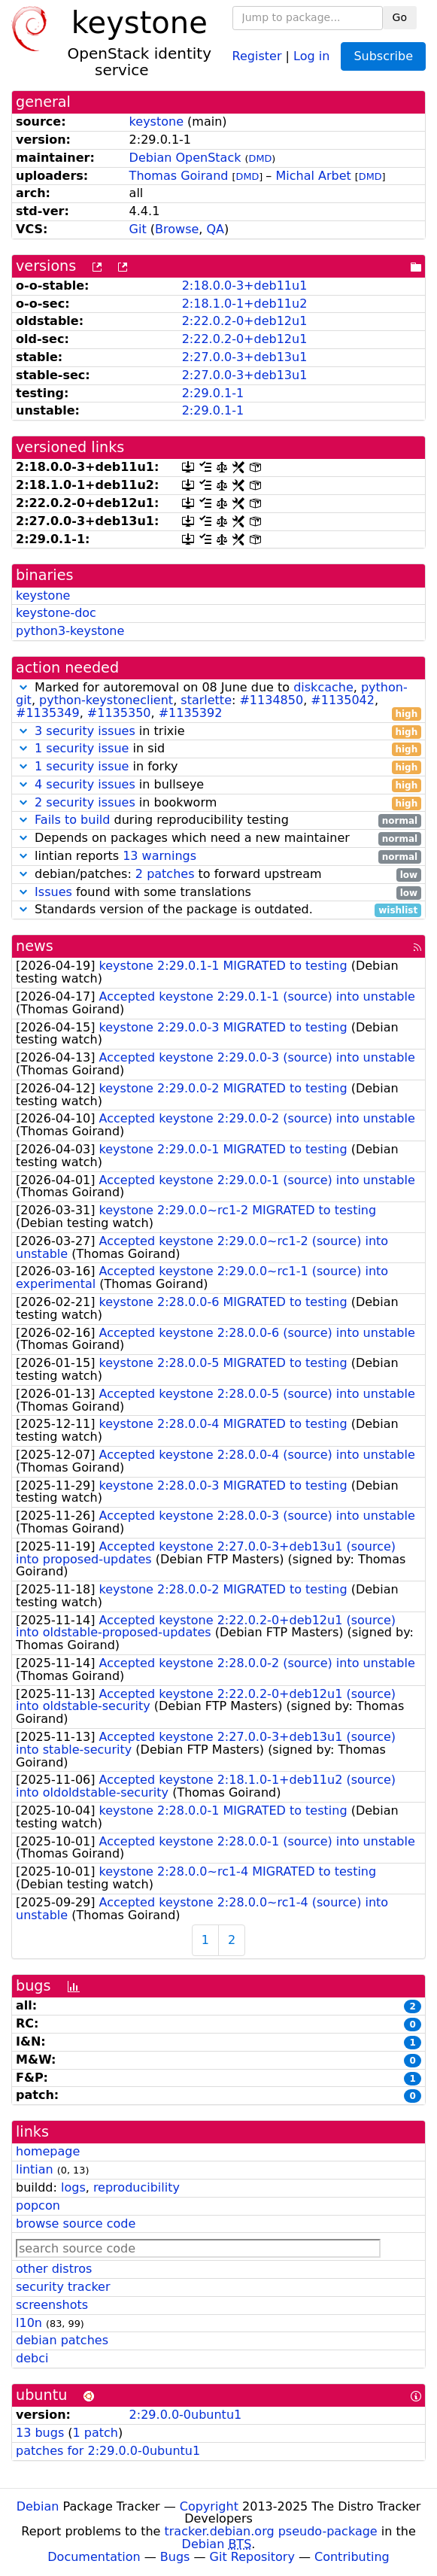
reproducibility (136, 2187)
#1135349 (48, 713)
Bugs (175, 2557)
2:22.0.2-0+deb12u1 (245, 321)
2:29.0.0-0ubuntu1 (185, 2414)
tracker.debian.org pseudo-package (271, 2531)
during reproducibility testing (218, 820)
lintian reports (218, 856)
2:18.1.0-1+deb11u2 (245, 303)
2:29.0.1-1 (213, 393)
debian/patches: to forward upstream (218, 874)
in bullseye (218, 785)
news (34, 946)
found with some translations (218, 892)
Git (138, 229)
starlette (206, 700)
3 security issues (85, 731)
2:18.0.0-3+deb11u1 (245, 285)
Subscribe (383, 56)
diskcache (323, 687)
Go (400, 17)
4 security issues (85, 784)
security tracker (63, 2287)
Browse (177, 229)
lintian (34, 2169)
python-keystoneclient (106, 700)
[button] (23, 687)
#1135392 (191, 713)
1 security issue (82, 748)
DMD (260, 158)
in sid (218, 749)
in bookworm (218, 803)
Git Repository (252, 2557)
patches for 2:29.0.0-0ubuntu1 (108, 2451)
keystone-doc (56, 613)
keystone (156, 121)
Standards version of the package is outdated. (218, 910)
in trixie (218, 731)
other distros (54, 2269)
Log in (311, 55)
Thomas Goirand (179, 176)
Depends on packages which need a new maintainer (218, 838)
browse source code (75, 2223)
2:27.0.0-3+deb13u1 (245, 357)
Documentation (93, 2557)
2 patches (165, 874)
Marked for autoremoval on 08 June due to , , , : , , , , (218, 700)
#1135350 (119, 713)
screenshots (52, 2305)
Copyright (209, 2506)
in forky (218, 767)
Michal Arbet (313, 176)
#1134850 (271, 700)
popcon (38, 2205)
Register (257, 55)
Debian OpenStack (185, 157)
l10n (29, 2323)
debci (32, 2358)
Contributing (352, 2557)
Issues (53, 892)
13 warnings (159, 856)
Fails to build (72, 820)
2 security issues (85, 802)
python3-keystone (70, 631)
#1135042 (343, 700)
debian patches (62, 2340)
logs (73, 2187)
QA (216, 229)
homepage (48, 2151)
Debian (38, 2506)
